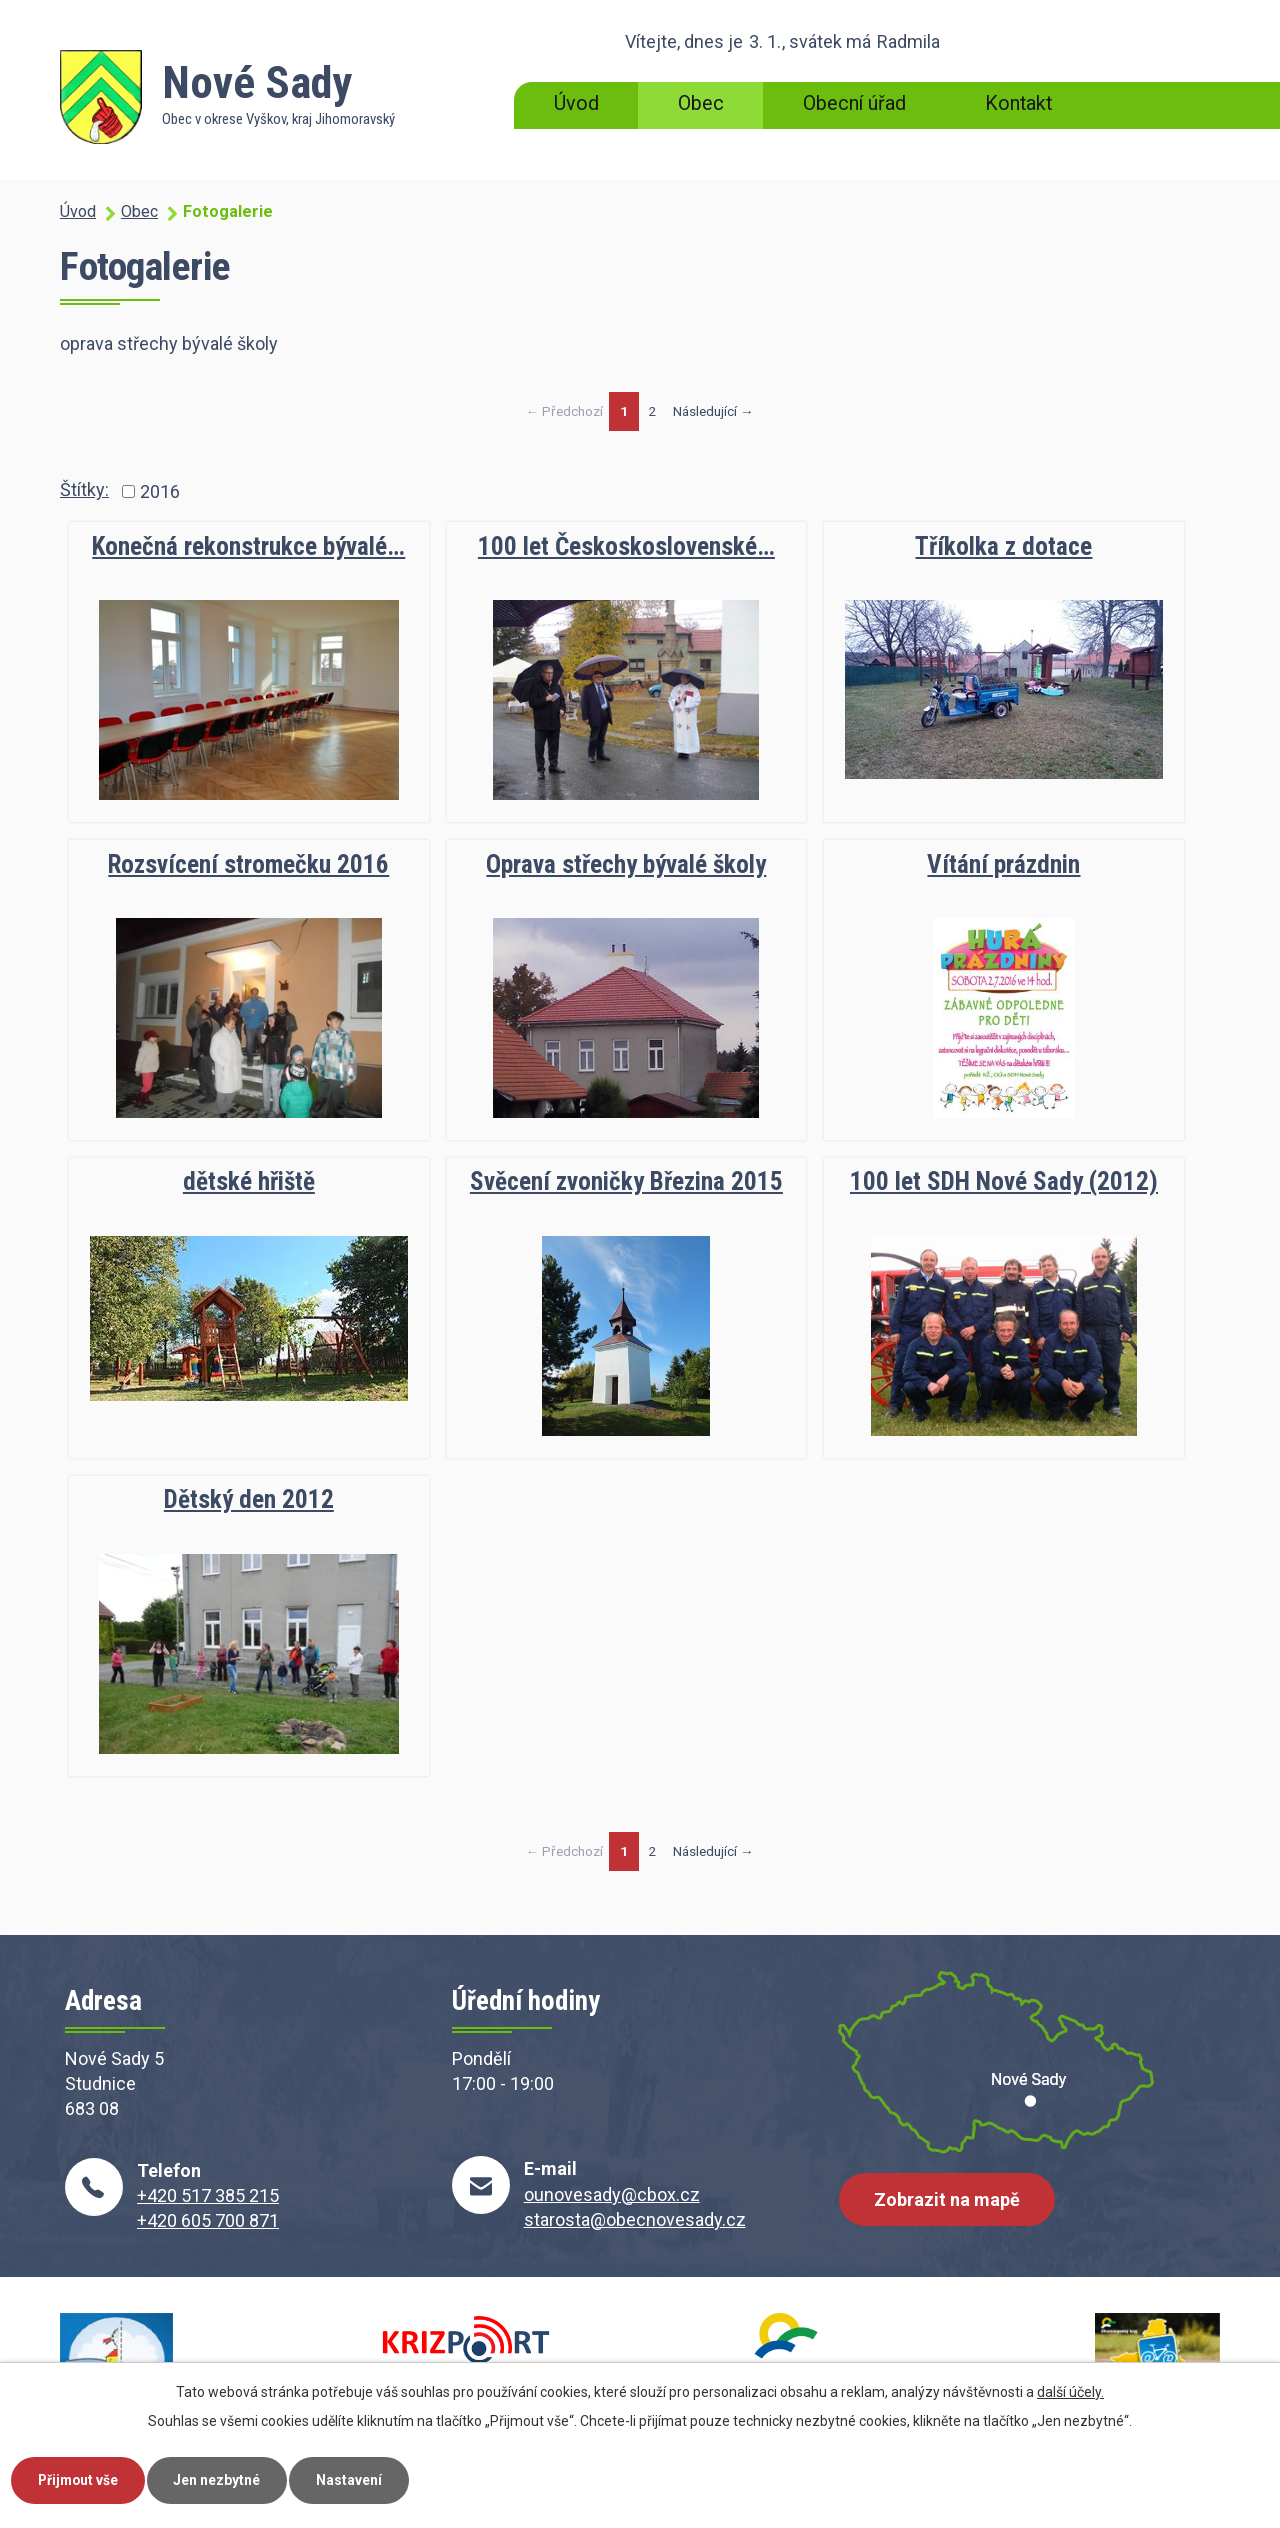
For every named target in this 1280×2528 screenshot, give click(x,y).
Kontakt (1018, 103)
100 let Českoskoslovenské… (626, 546)
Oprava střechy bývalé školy (626, 864)
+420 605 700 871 (208, 2220)
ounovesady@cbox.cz (612, 2194)
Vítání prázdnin (1003, 864)
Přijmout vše (80, 2479)
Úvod (576, 103)
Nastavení (358, 2479)
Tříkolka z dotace (1003, 546)
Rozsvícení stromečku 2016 (248, 864)
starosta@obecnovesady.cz (635, 2219)
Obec (701, 103)
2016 (160, 491)
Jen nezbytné (223, 2479)
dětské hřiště (249, 1181)
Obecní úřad (854, 103)
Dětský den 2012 (249, 1499)
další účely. (1070, 2391)
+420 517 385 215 (208, 2195)
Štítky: (84, 489)
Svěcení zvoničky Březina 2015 (626, 1181)
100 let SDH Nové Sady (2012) (1004, 1181)
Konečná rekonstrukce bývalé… (248, 546)
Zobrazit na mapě (948, 2201)
